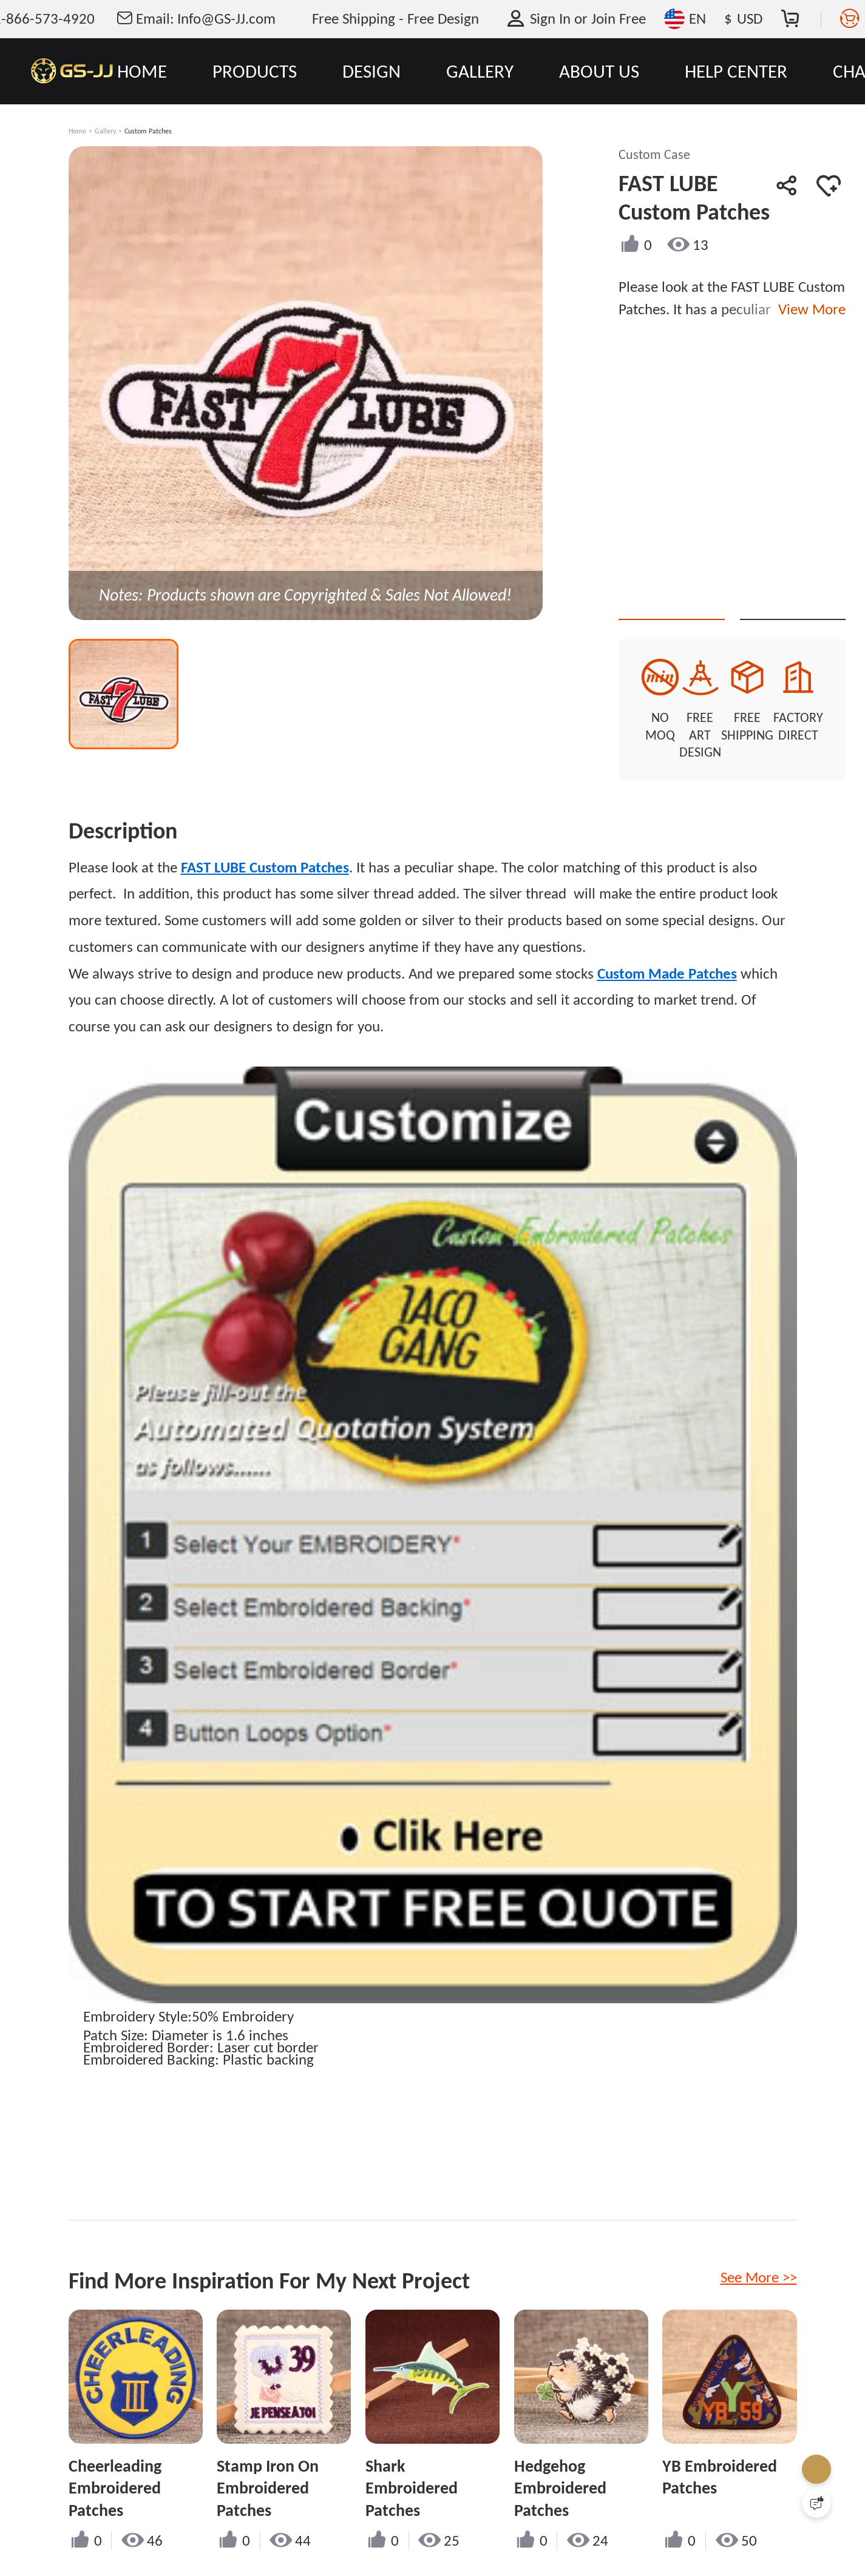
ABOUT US (599, 71)
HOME (142, 71)
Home (77, 131)
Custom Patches (148, 131)
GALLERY (480, 71)
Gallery (105, 131)
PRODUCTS (254, 71)
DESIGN (371, 71)
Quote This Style (683, 597)
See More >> (759, 2259)
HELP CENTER (736, 71)
